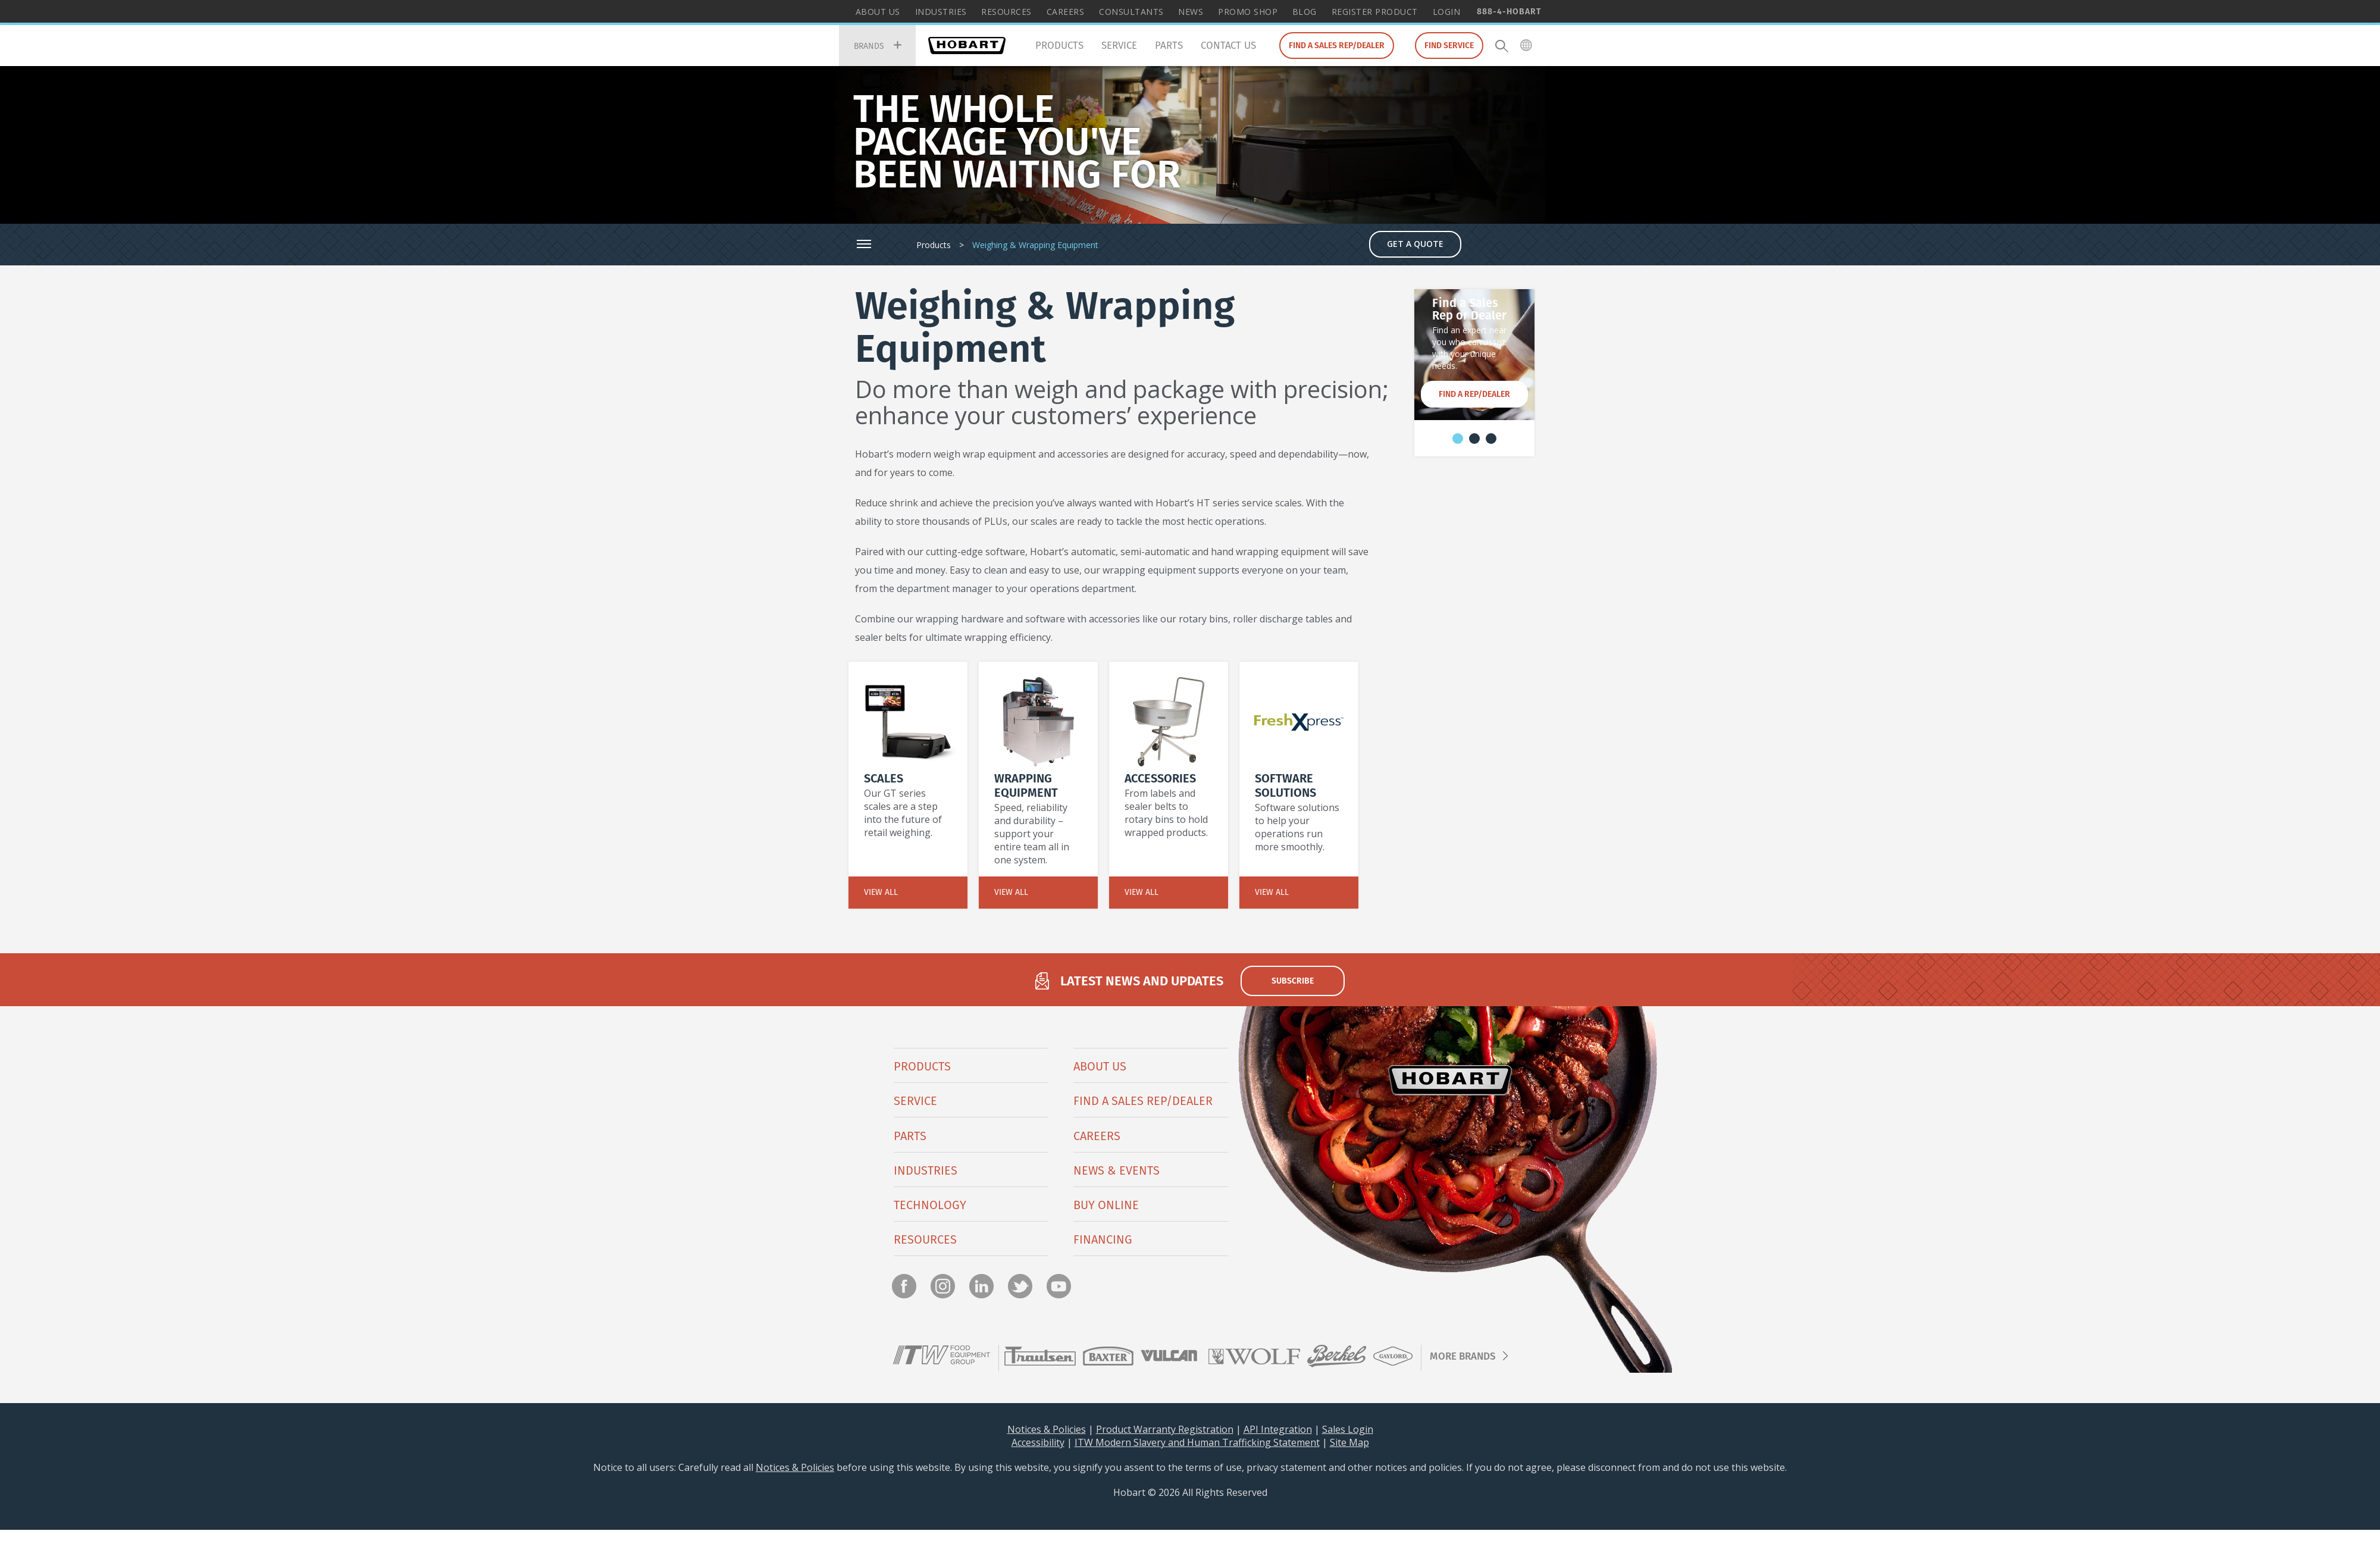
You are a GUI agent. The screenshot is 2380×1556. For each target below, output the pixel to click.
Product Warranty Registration (1164, 1429)
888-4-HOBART (1509, 11)
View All (881, 892)
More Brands (1463, 1356)
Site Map (1349, 1442)
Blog (1304, 11)
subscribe (1293, 981)
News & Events (1116, 1170)
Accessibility (1038, 1442)
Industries (941, 11)
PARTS (910, 1136)
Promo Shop (1247, 11)
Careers (1066, 11)
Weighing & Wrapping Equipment (1035, 245)
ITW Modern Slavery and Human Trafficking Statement (1197, 1442)
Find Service (1449, 45)
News (1190, 11)
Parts (1169, 45)
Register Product (1375, 11)
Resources (1006, 11)
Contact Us (1228, 45)
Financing (1102, 1239)
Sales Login (1347, 1429)
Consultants (1131, 11)
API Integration (1278, 1429)
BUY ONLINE (1106, 1205)
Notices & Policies (1046, 1429)
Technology (930, 1205)
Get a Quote (1415, 243)
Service (1119, 45)
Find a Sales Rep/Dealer (1337, 45)
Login (1447, 11)
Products (1059, 45)
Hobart (967, 45)
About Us (878, 11)
